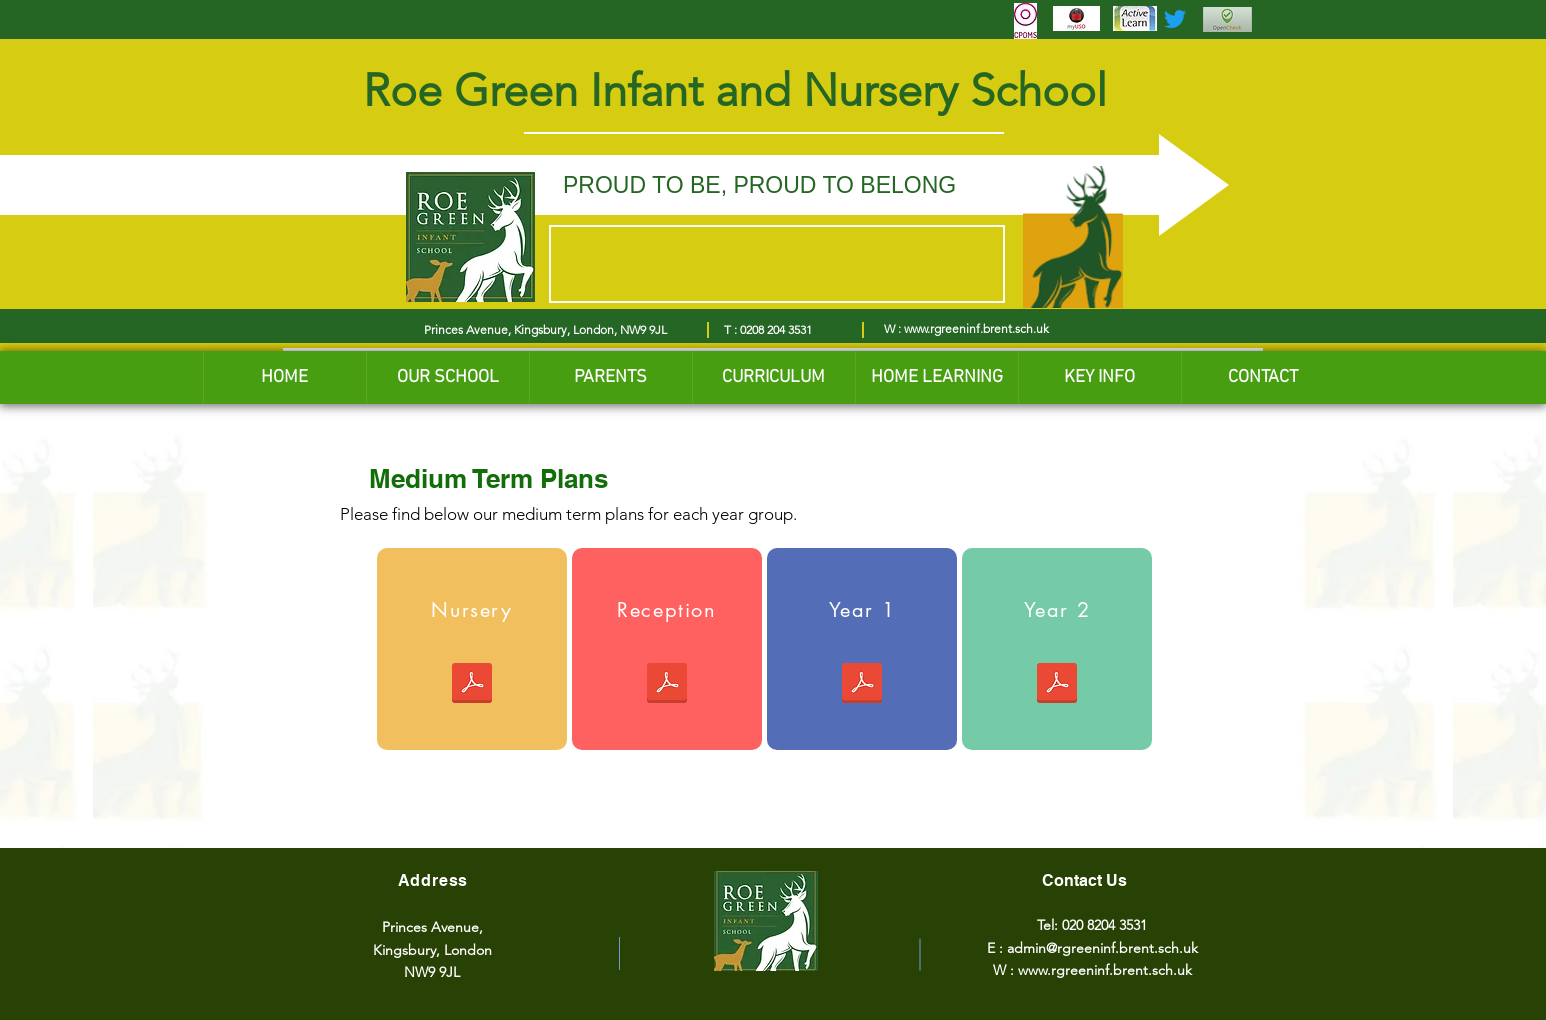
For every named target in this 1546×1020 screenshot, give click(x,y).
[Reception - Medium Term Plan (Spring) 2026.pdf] (667, 685)
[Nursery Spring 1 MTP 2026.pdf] (472, 685)
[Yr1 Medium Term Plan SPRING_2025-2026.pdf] (862, 685)
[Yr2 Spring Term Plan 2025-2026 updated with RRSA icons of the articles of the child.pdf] (1057, 685)
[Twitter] (1175, 19)
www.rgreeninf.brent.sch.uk (976, 328)
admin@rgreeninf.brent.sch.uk (1102, 948)
